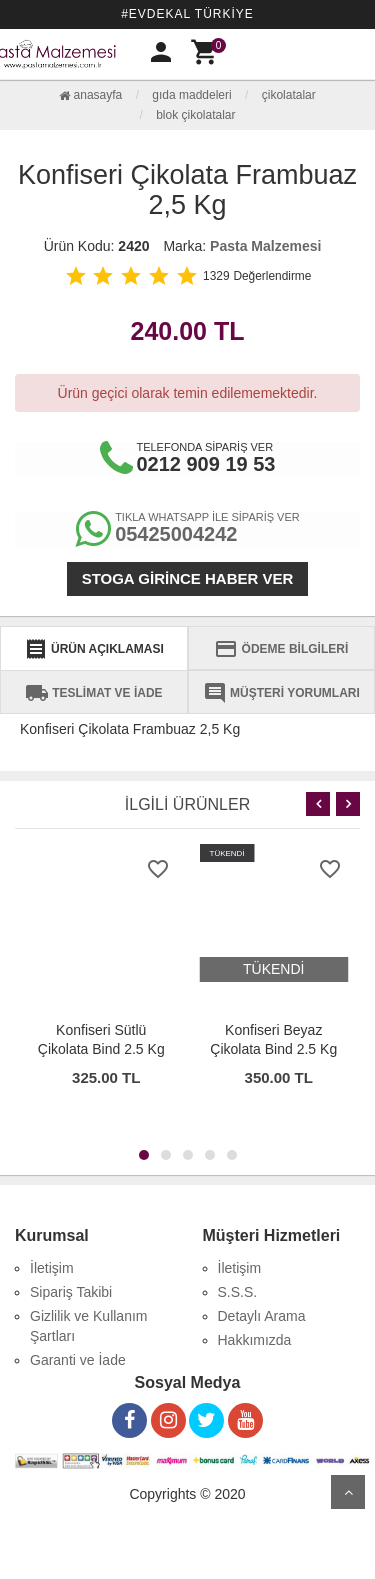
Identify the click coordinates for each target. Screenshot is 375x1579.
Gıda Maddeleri (191, 95)
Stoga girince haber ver (188, 578)
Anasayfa (90, 95)
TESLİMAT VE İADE (94, 693)
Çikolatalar (289, 95)
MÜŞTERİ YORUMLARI (281, 693)
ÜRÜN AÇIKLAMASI (94, 649)
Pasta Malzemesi (265, 246)
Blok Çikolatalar (195, 115)
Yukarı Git (348, 1492)
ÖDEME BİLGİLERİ (281, 649)
